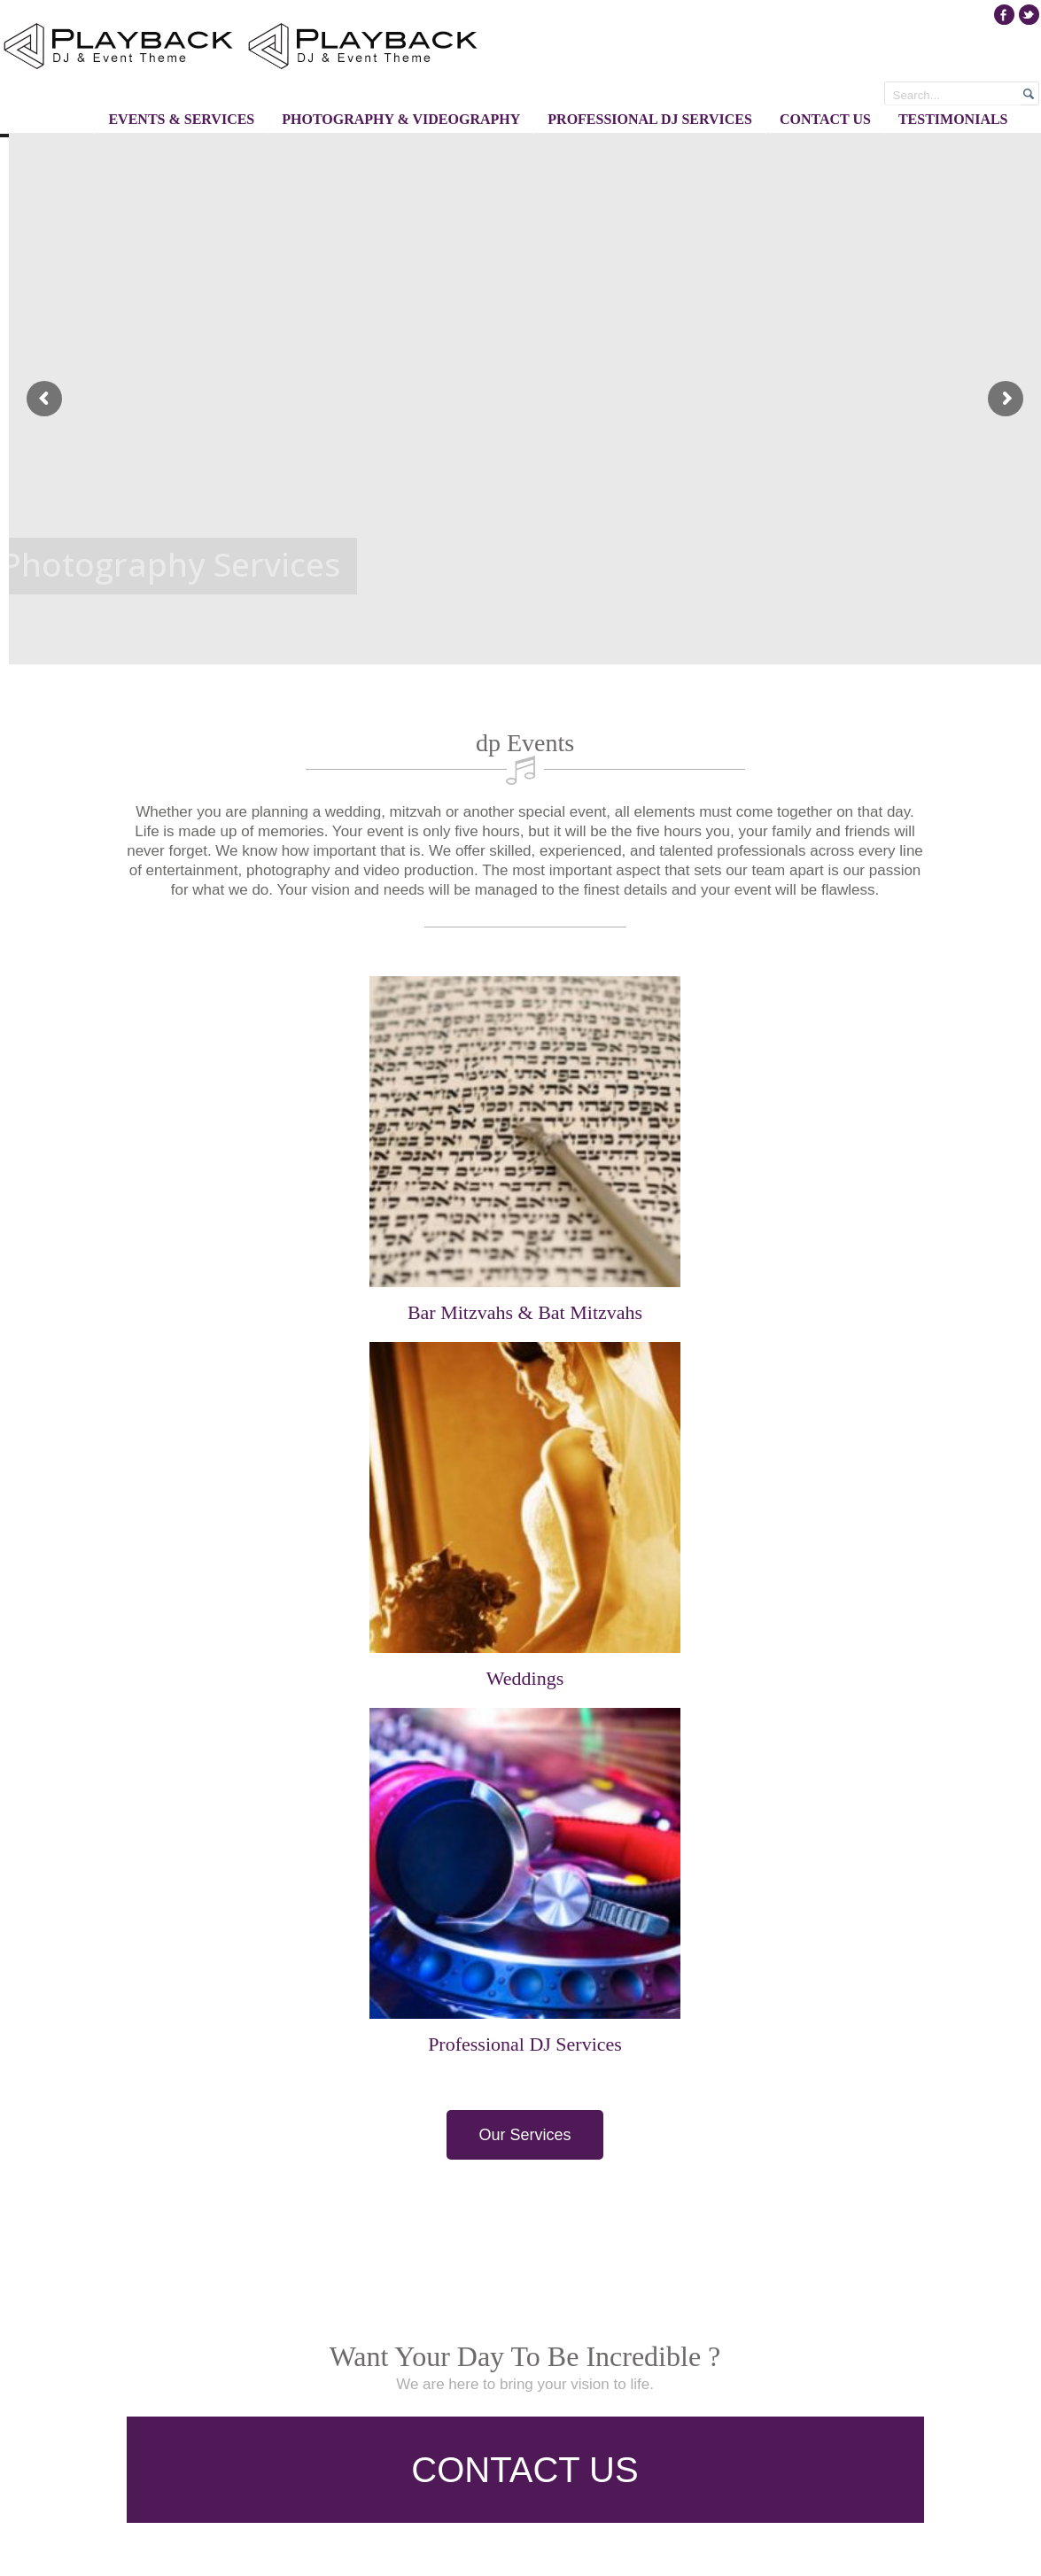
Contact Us (825, 119)
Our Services (524, 2135)
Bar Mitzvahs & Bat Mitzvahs (525, 1312)
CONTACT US (524, 2469)
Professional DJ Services (650, 119)
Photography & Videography (401, 119)
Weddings (524, 1678)
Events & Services (181, 119)
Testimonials (953, 119)
